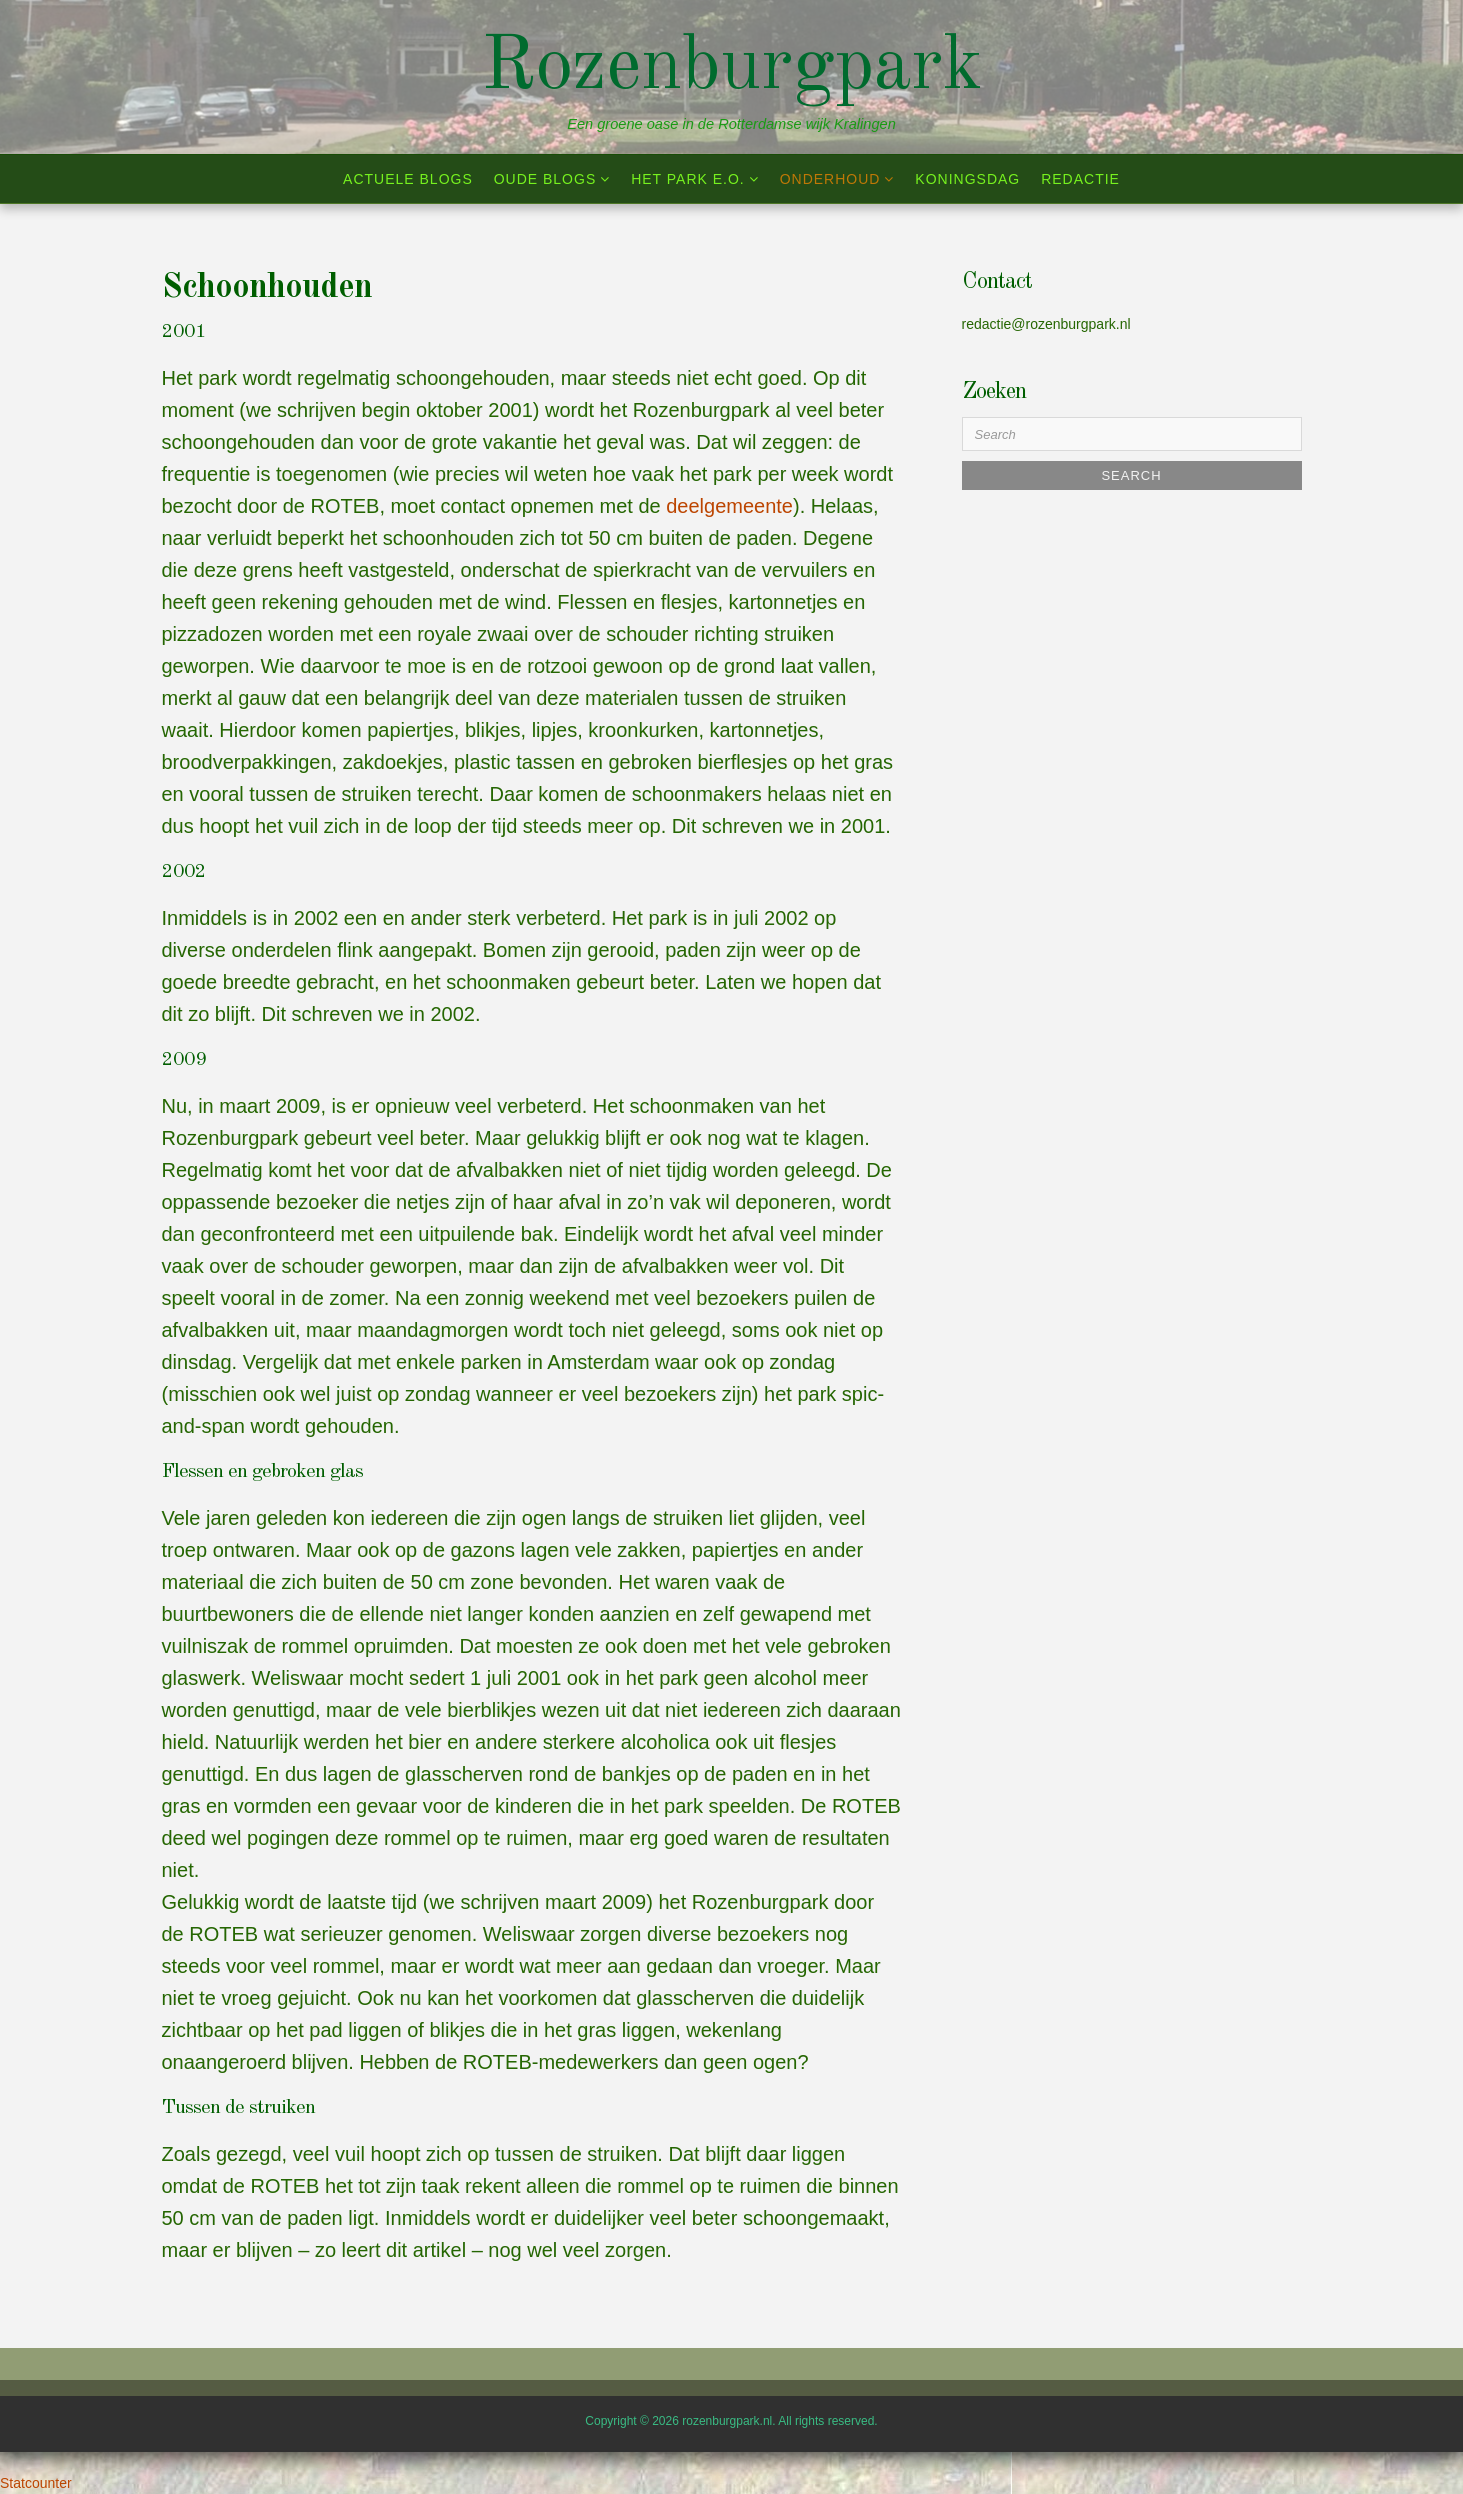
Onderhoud (830, 179)
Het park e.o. (688, 179)
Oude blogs (545, 179)
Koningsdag (967, 179)
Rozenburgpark (731, 68)
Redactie (1080, 179)
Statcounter (36, 2483)
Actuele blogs (408, 179)
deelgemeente (729, 506)
